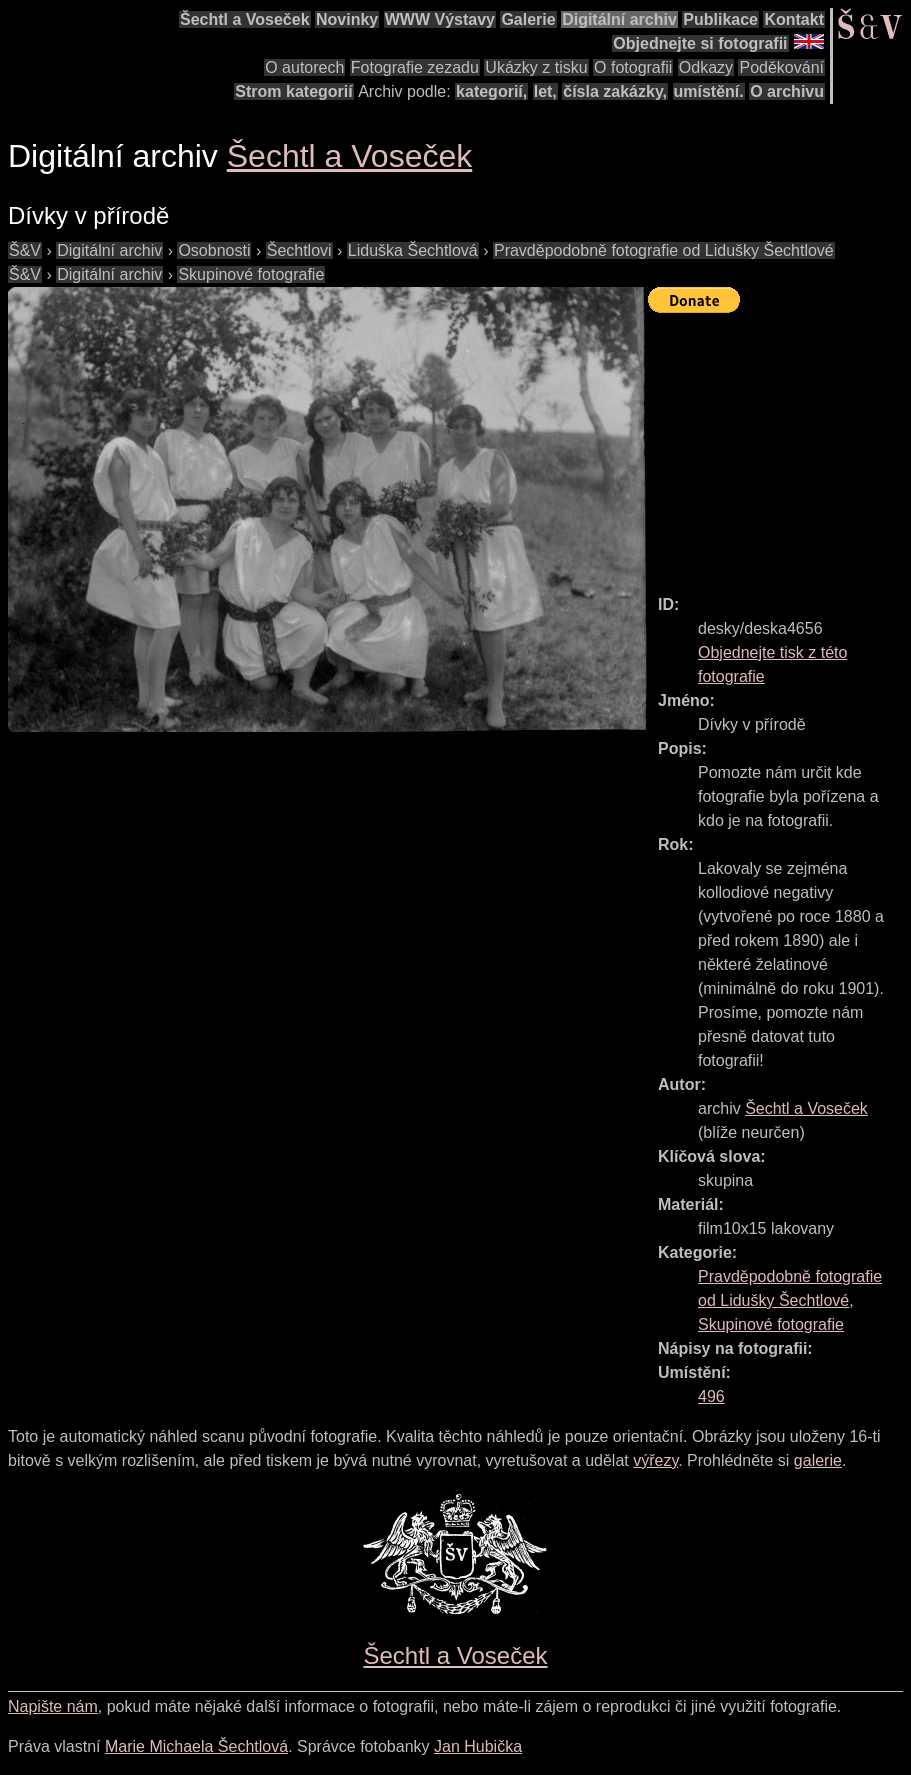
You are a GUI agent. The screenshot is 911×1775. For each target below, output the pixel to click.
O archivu (787, 91)
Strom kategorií (293, 91)
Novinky (347, 19)
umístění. (709, 91)
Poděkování (781, 67)
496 (711, 1396)
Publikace (720, 19)
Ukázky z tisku (536, 67)
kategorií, (491, 91)
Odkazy (706, 67)
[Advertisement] (779, 445)
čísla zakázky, (615, 91)
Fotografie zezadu (415, 67)
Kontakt (794, 19)
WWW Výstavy (440, 19)
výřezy (655, 1460)
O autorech (304, 67)
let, (545, 91)
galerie (818, 1460)
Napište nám (53, 1706)
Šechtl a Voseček (245, 19)
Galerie (528, 19)
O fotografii (633, 67)
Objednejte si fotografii (700, 43)
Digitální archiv (619, 19)
